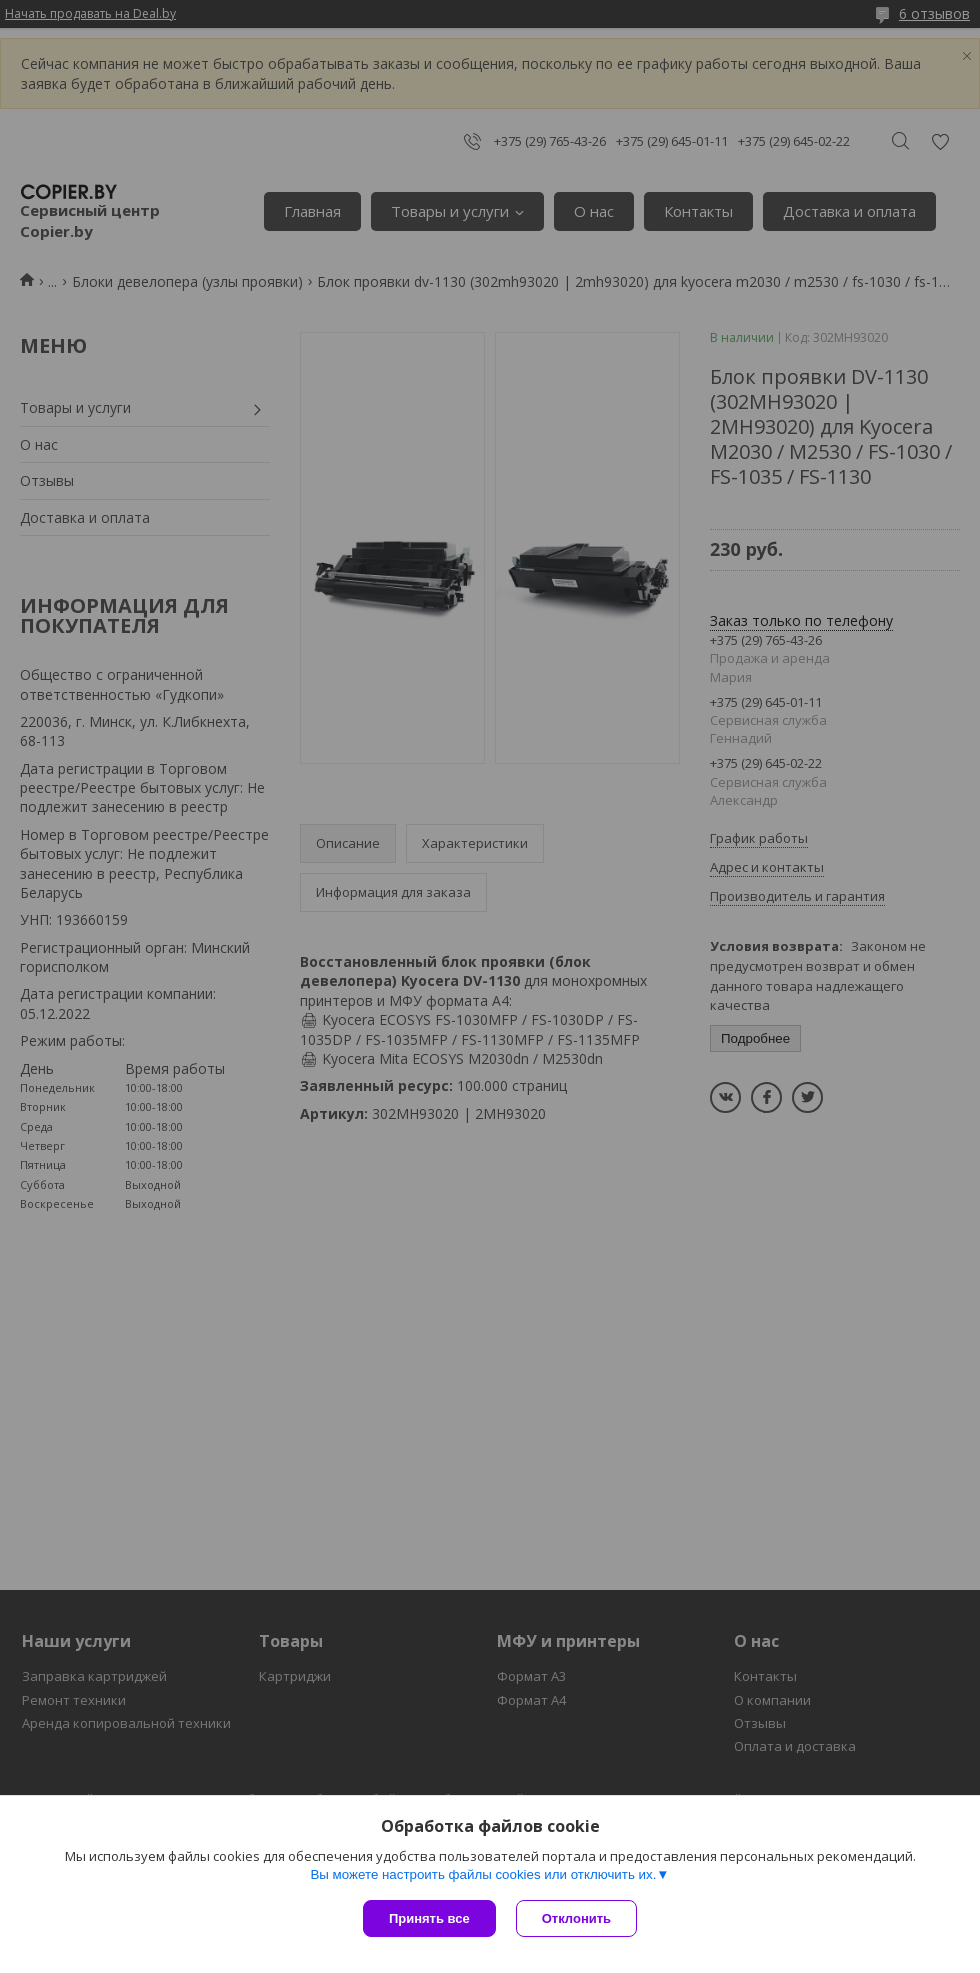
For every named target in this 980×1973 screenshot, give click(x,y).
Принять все (429, 1918)
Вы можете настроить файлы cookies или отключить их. (483, 1874)
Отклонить (576, 1918)
